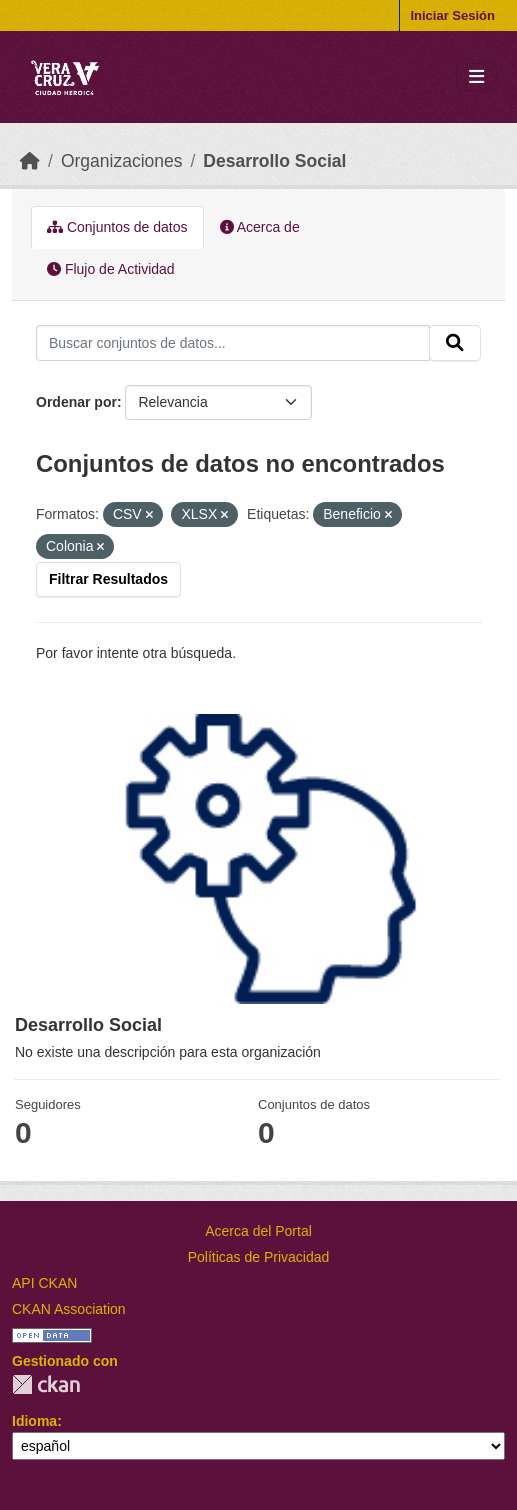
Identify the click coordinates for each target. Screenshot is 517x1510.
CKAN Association (69, 1309)
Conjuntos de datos (117, 227)
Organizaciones (122, 161)
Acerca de (260, 227)
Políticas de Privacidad (259, 1257)
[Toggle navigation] (476, 77)
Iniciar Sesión (452, 15)
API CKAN (44, 1283)
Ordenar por (76, 402)
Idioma (34, 1421)
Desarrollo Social (274, 161)
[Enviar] (455, 343)
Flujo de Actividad (111, 269)
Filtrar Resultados (108, 579)
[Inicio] (30, 161)
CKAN (46, 1384)
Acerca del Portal (258, 1231)
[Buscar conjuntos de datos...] (233, 343)
